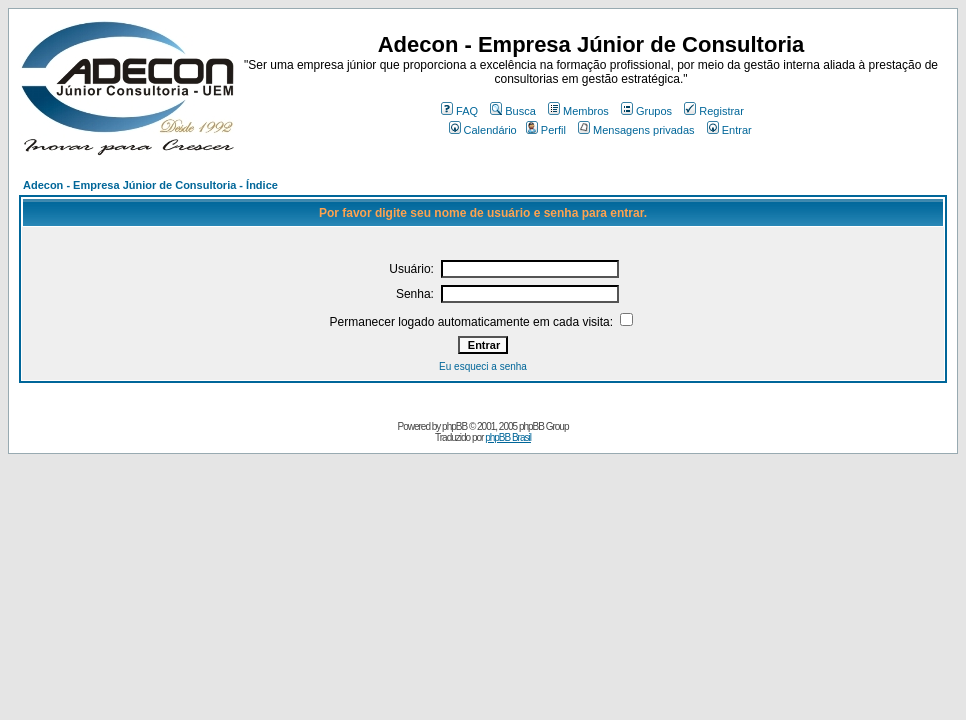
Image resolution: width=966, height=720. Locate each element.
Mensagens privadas (636, 130)
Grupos (646, 111)
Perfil (546, 130)
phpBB (454, 426)
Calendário (483, 130)
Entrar (729, 130)
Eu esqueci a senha (483, 366)
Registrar (714, 111)
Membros (578, 111)
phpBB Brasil (508, 437)
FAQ (459, 111)
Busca (513, 111)
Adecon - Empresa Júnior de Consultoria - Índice (150, 185)
